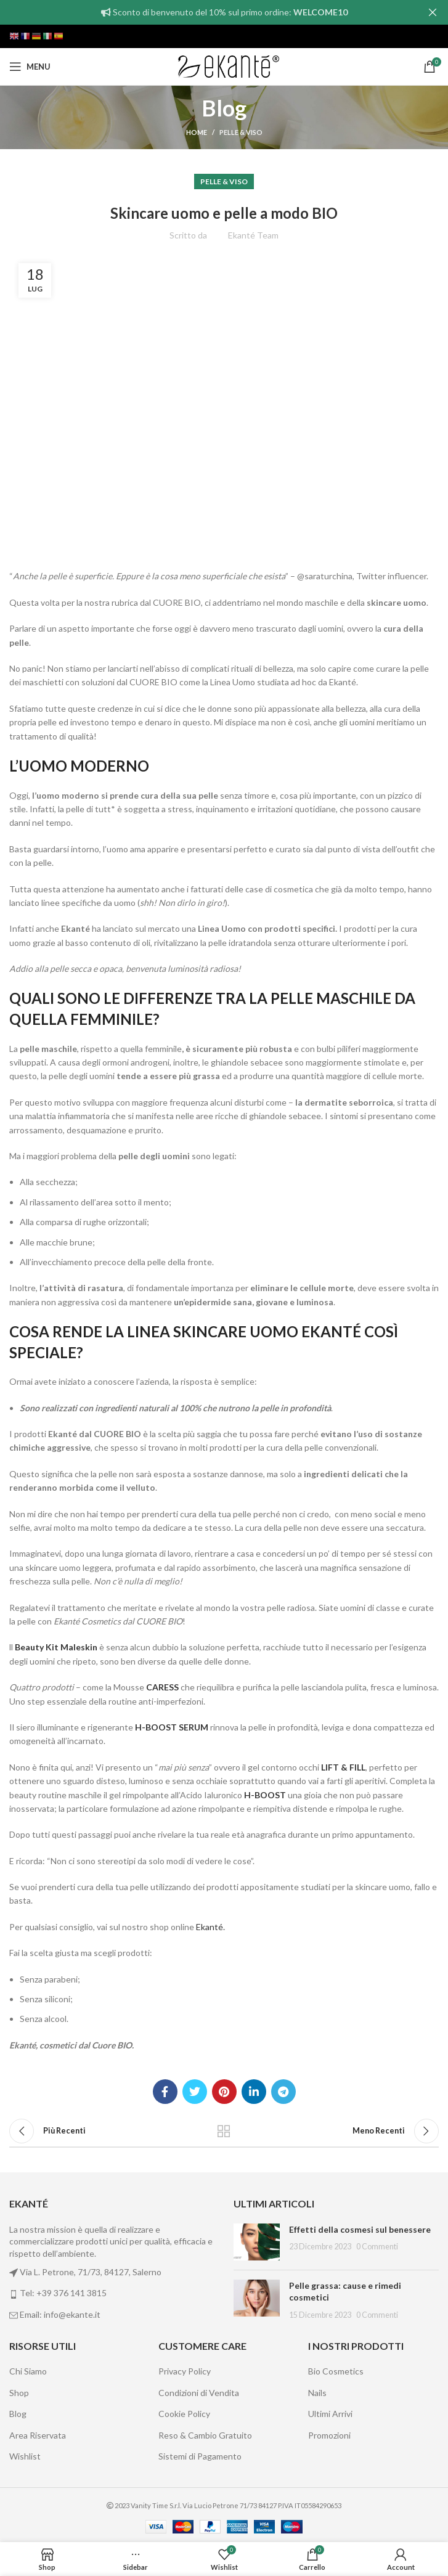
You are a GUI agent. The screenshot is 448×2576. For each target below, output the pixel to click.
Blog (17, 2413)
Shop (19, 2392)
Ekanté (209, 1927)
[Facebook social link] (165, 2091)
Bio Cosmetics (336, 2371)
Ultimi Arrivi (330, 2413)
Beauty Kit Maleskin (56, 1647)
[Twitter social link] (194, 2091)
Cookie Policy (184, 2413)
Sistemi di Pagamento (200, 2456)
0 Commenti (377, 2246)
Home (196, 132)
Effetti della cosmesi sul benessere (360, 2229)
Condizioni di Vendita (198, 2392)
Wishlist (25, 2456)
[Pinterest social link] (224, 2091)
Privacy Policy (184, 2371)
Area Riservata (37, 2435)
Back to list (224, 2131)
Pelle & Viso (241, 132)
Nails (317, 2392)
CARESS (161, 1687)
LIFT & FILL (343, 1767)
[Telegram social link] (283, 2091)
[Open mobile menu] (30, 66)
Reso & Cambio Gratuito (205, 2435)
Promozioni (329, 2435)
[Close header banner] (432, 12)
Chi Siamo (28, 2371)
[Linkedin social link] (254, 2091)
